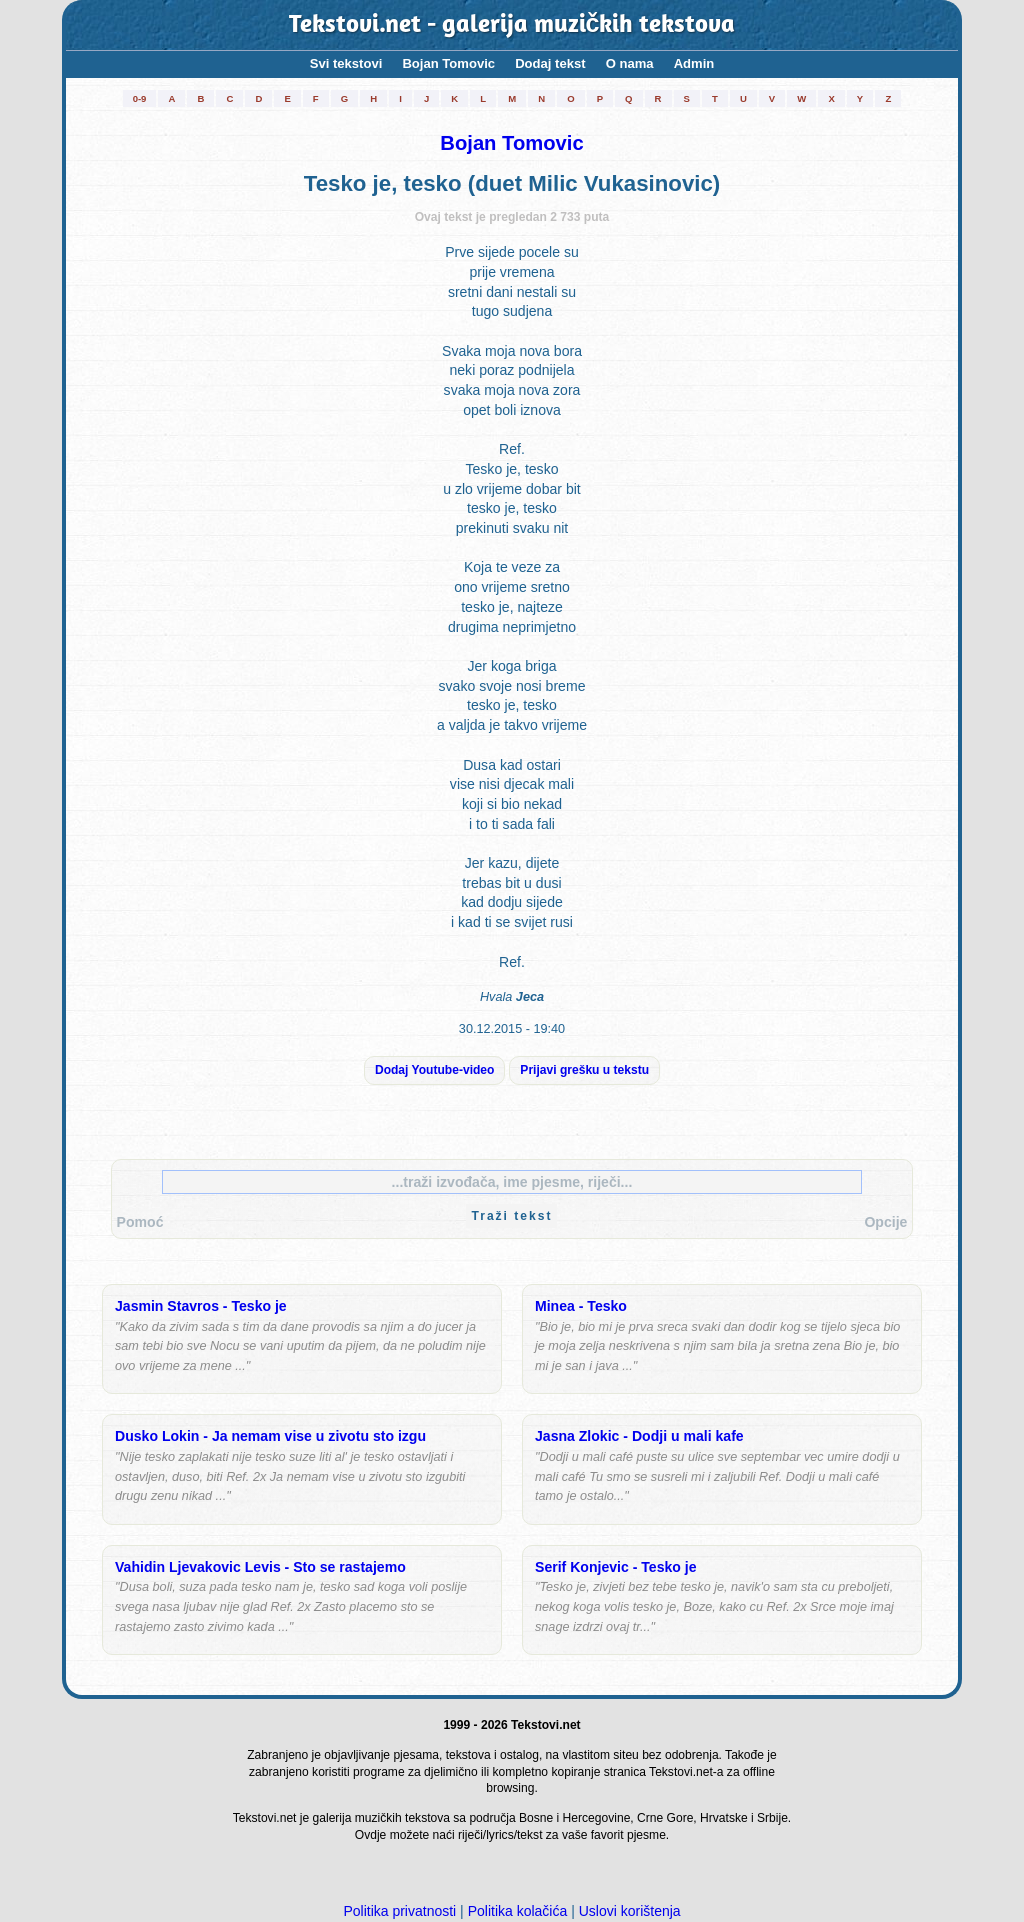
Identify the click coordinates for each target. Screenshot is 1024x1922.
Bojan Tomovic (448, 63)
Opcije (885, 1222)
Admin (694, 63)
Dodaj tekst (550, 63)
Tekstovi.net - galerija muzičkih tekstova (512, 25)
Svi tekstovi (346, 63)
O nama (630, 63)
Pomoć (140, 1222)
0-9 (140, 98)
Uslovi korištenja (630, 1911)
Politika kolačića (518, 1911)
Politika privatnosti (399, 1911)
